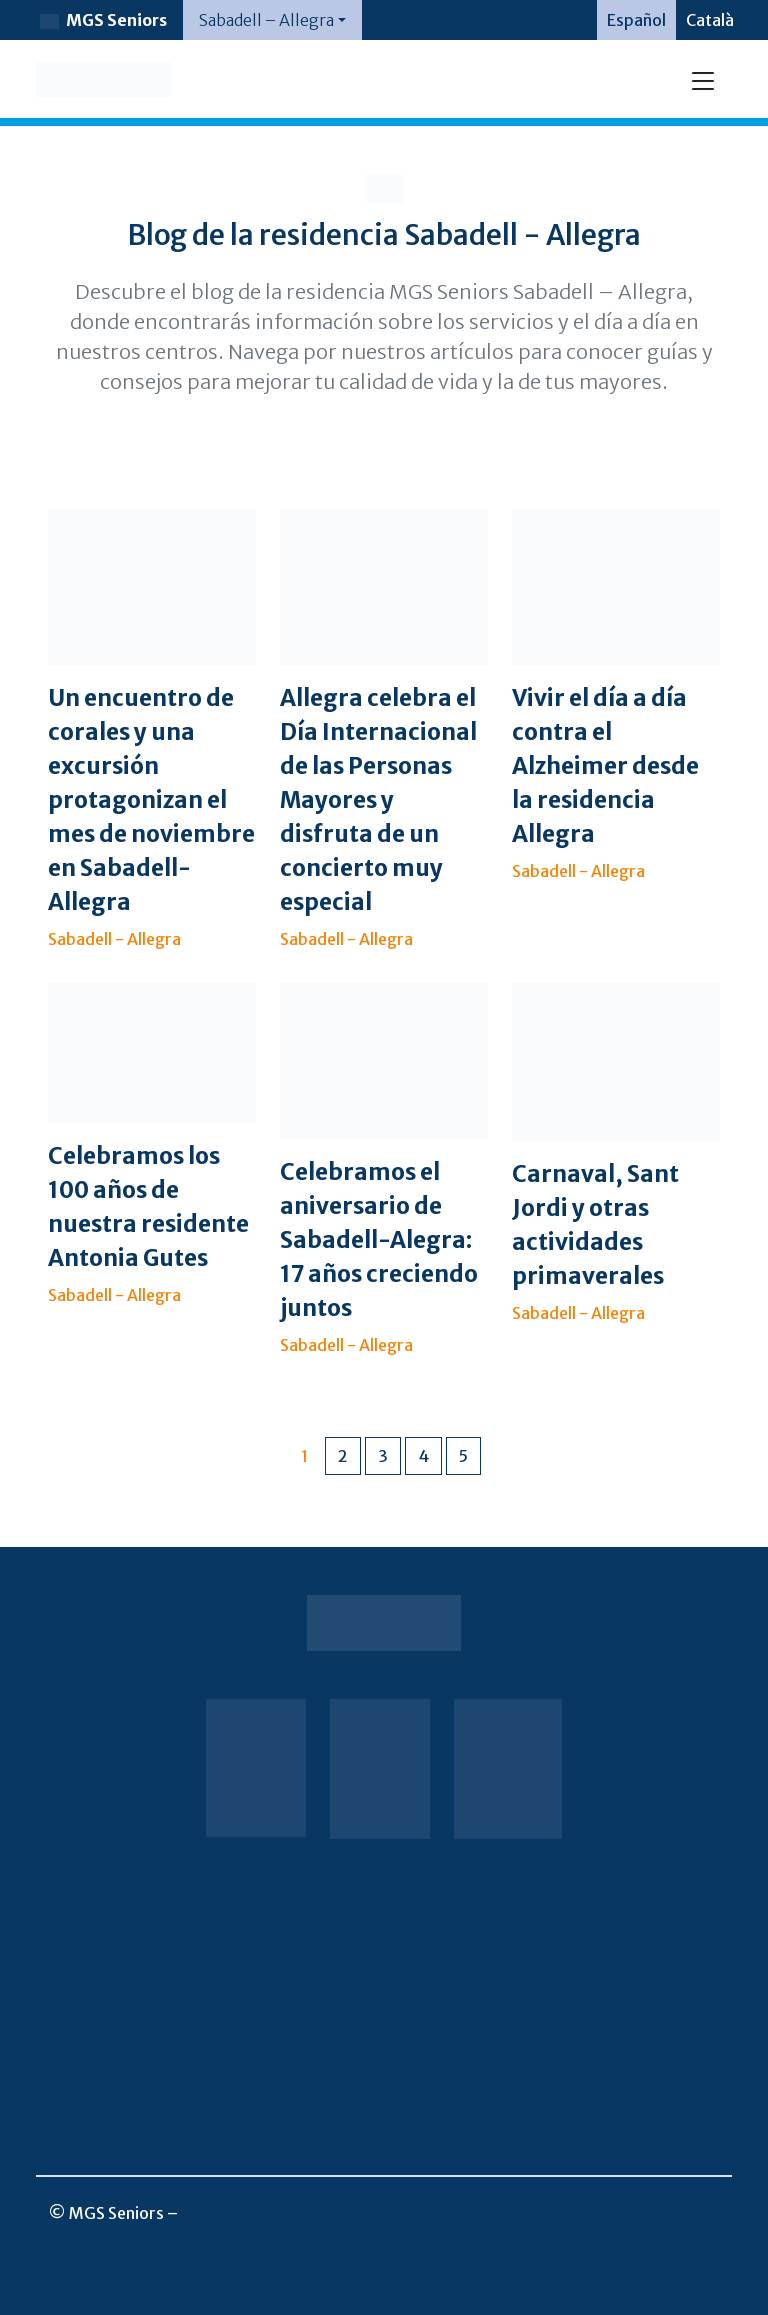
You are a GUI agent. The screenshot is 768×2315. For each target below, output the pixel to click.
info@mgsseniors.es (113, 2237)
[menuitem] (636, 20)
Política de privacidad (380, 1987)
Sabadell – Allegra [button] (266, 20)
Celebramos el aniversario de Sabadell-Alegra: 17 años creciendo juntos (379, 1240)
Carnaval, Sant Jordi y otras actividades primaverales (595, 1225)
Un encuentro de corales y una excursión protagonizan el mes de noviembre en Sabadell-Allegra (151, 800)
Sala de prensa (380, 1907)
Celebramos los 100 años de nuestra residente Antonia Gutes (148, 1207)
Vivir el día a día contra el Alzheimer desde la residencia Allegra (605, 766)
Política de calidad (380, 2067)
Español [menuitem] (636, 20)
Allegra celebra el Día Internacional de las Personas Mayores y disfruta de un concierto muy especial (378, 800)
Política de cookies (380, 2027)
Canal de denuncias (380, 2107)
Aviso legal (380, 1947)
